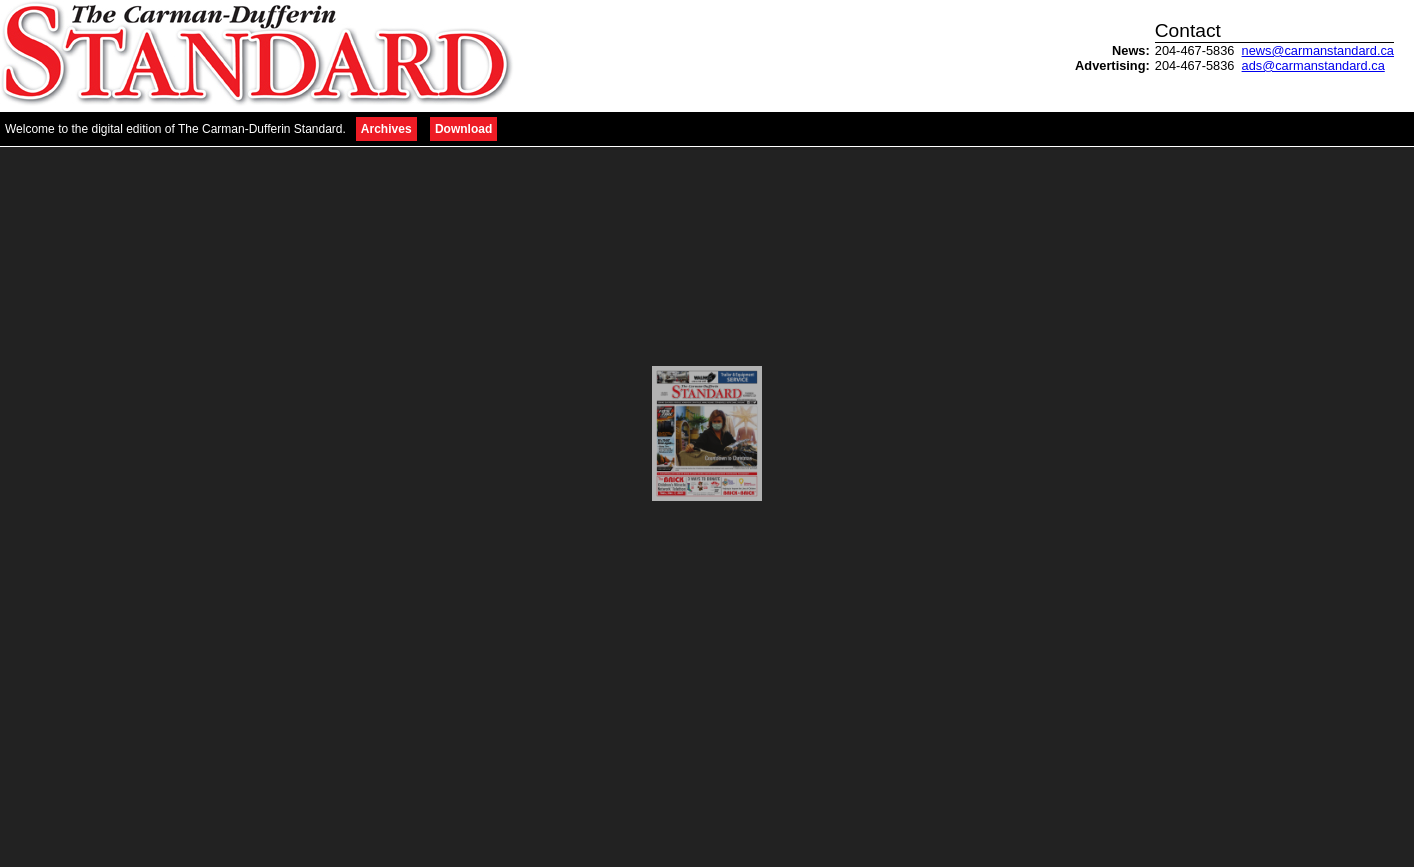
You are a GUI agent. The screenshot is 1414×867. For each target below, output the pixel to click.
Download (463, 129)
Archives (386, 129)
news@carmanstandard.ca (1318, 50)
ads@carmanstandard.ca (1313, 65)
